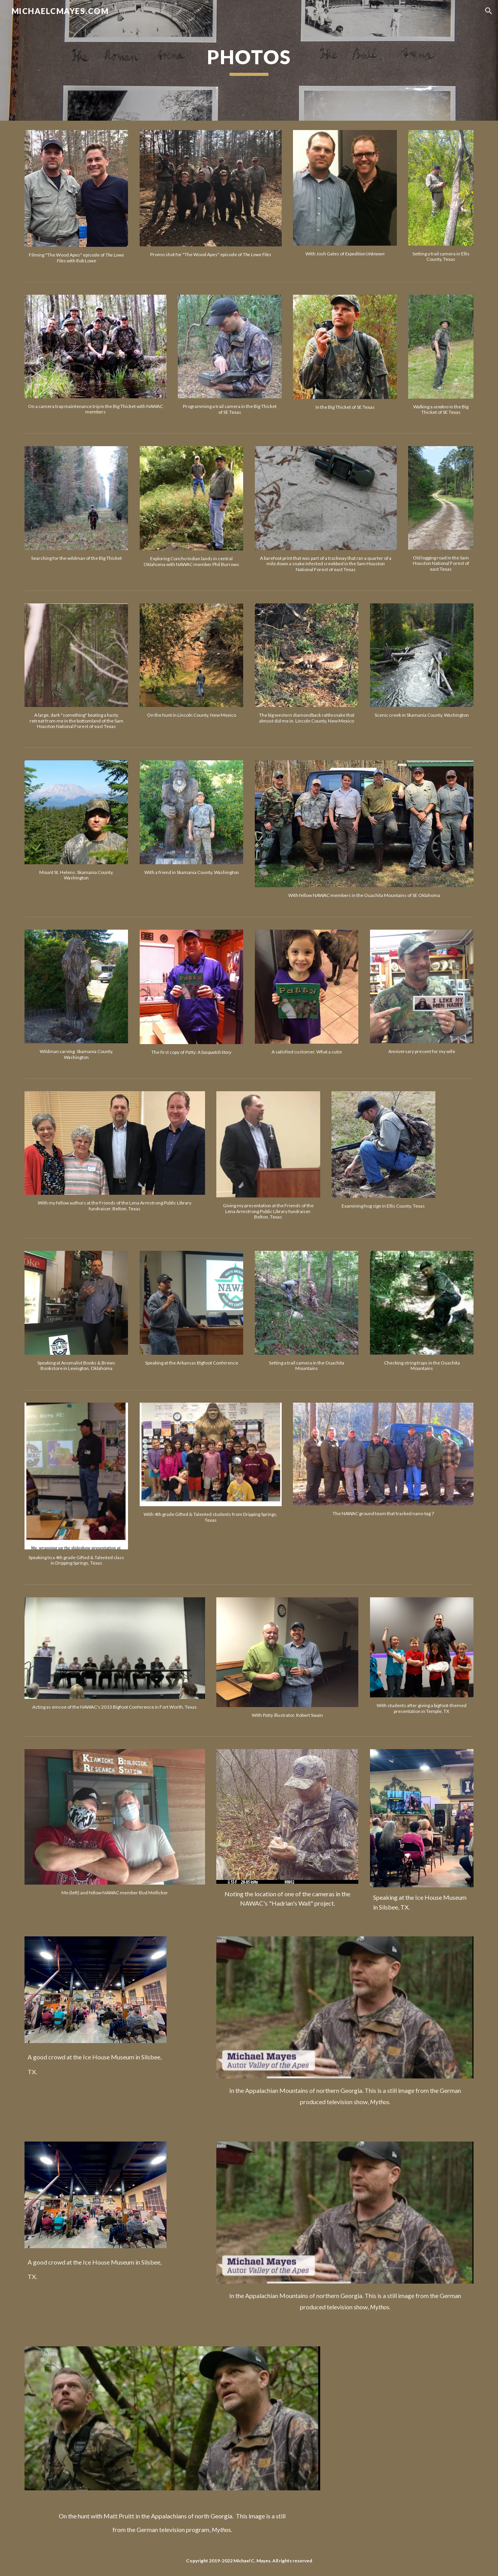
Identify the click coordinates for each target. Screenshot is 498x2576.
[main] (249, 60)
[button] (488, 11)
